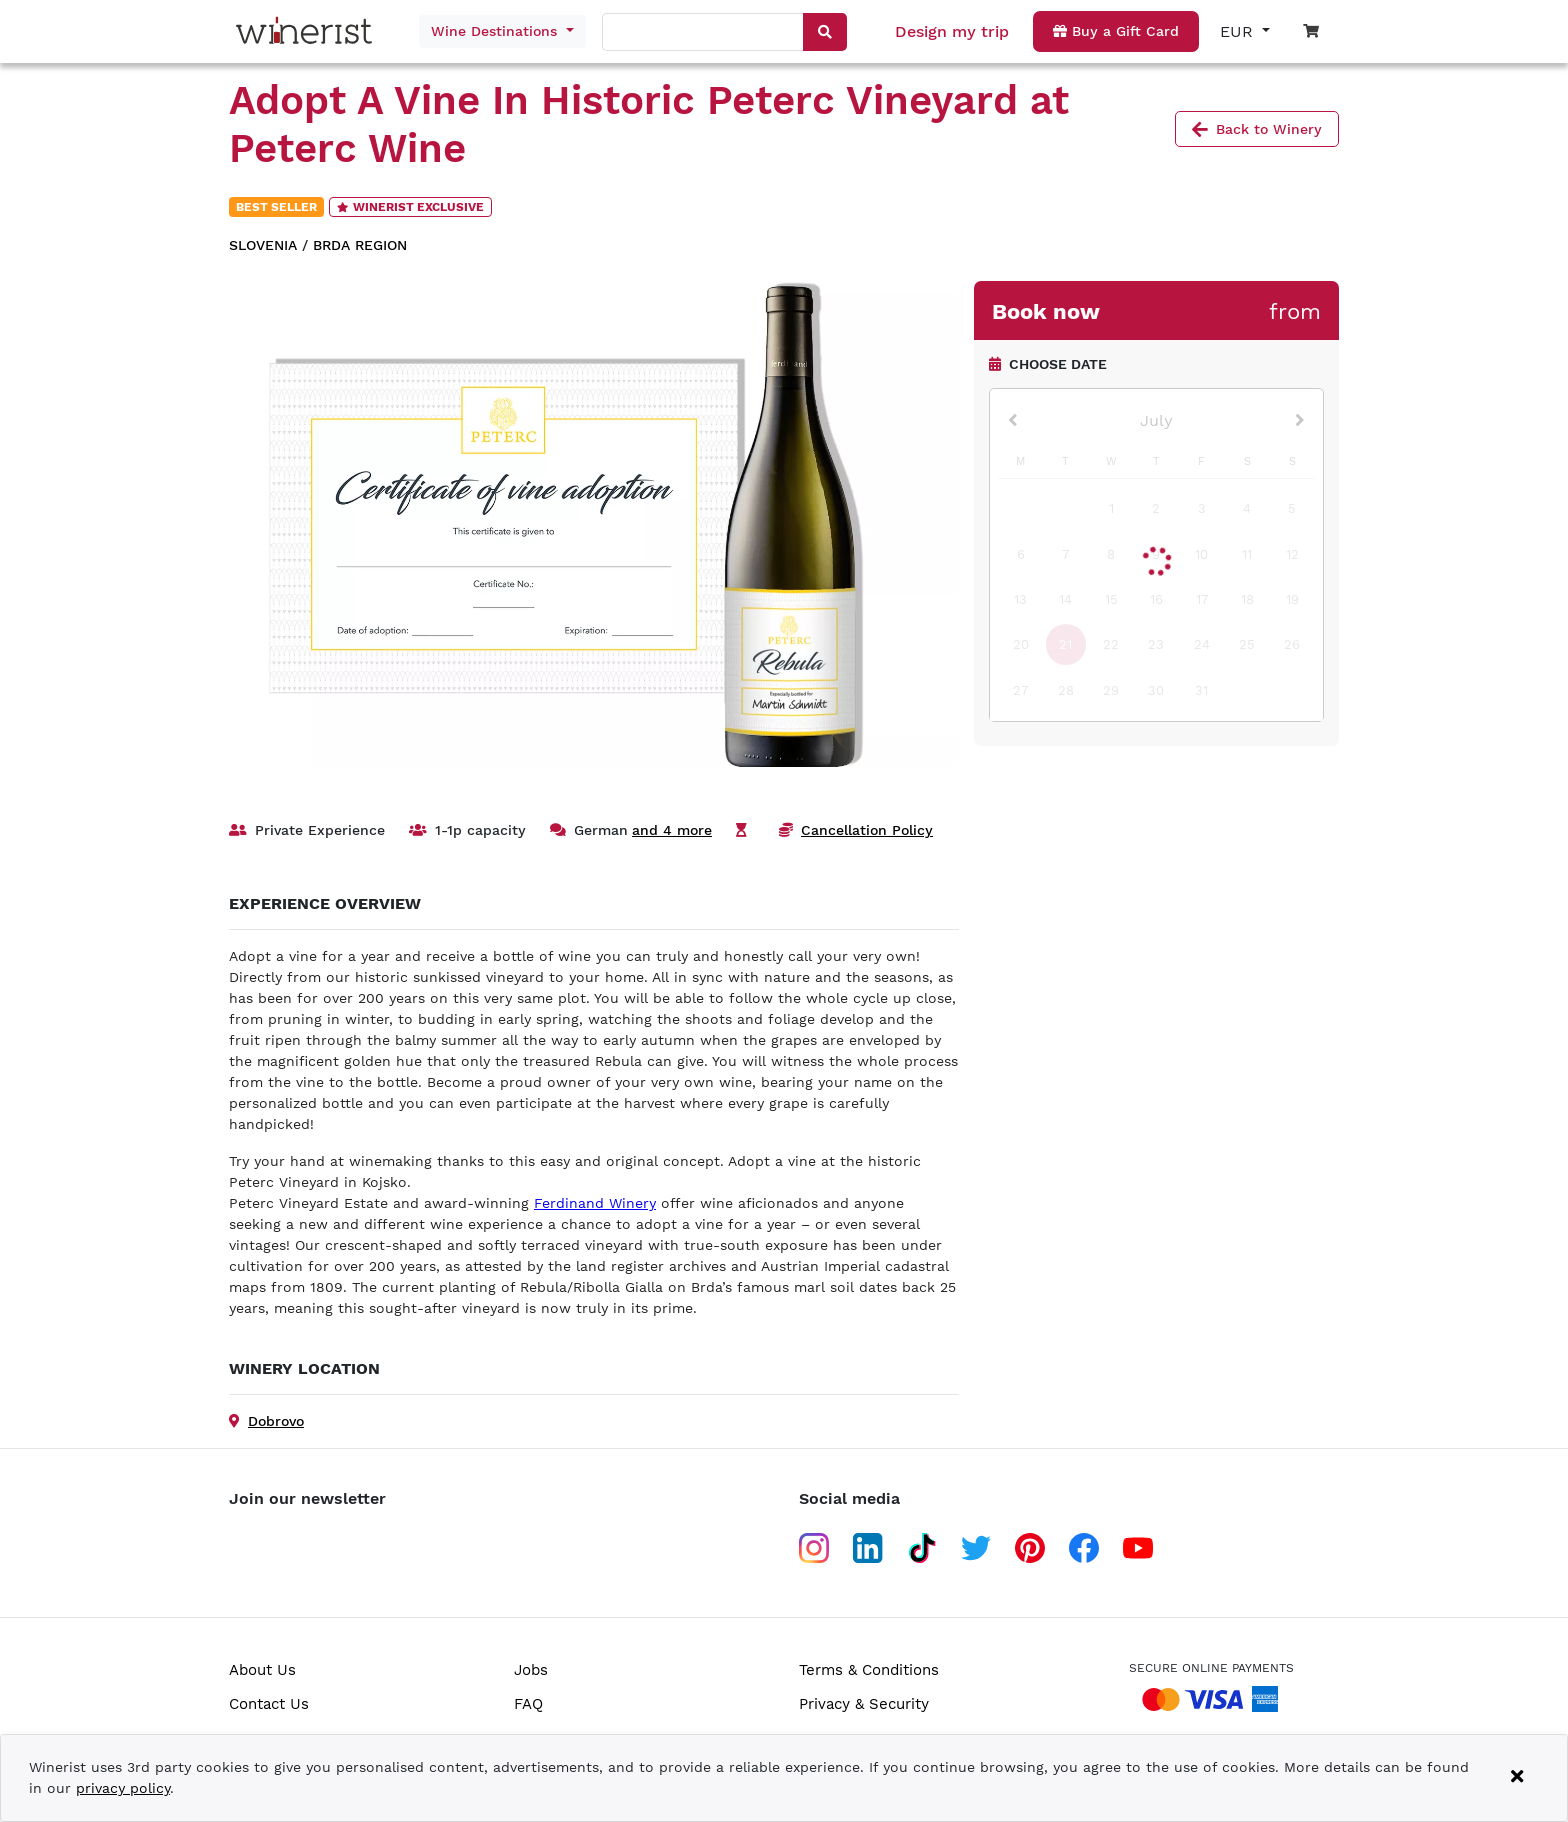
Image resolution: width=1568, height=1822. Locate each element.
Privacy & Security (864, 1704)
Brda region (360, 245)
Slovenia (263, 245)
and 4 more (672, 830)
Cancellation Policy (867, 830)
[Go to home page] (309, 31)
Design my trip (952, 31)
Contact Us (269, 1704)
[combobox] (704, 33)
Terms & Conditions (869, 1670)
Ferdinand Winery (595, 1203)
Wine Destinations (496, 31)
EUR (1239, 31)
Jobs (531, 1670)
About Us (262, 1670)
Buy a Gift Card (1116, 31)
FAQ (528, 1704)
